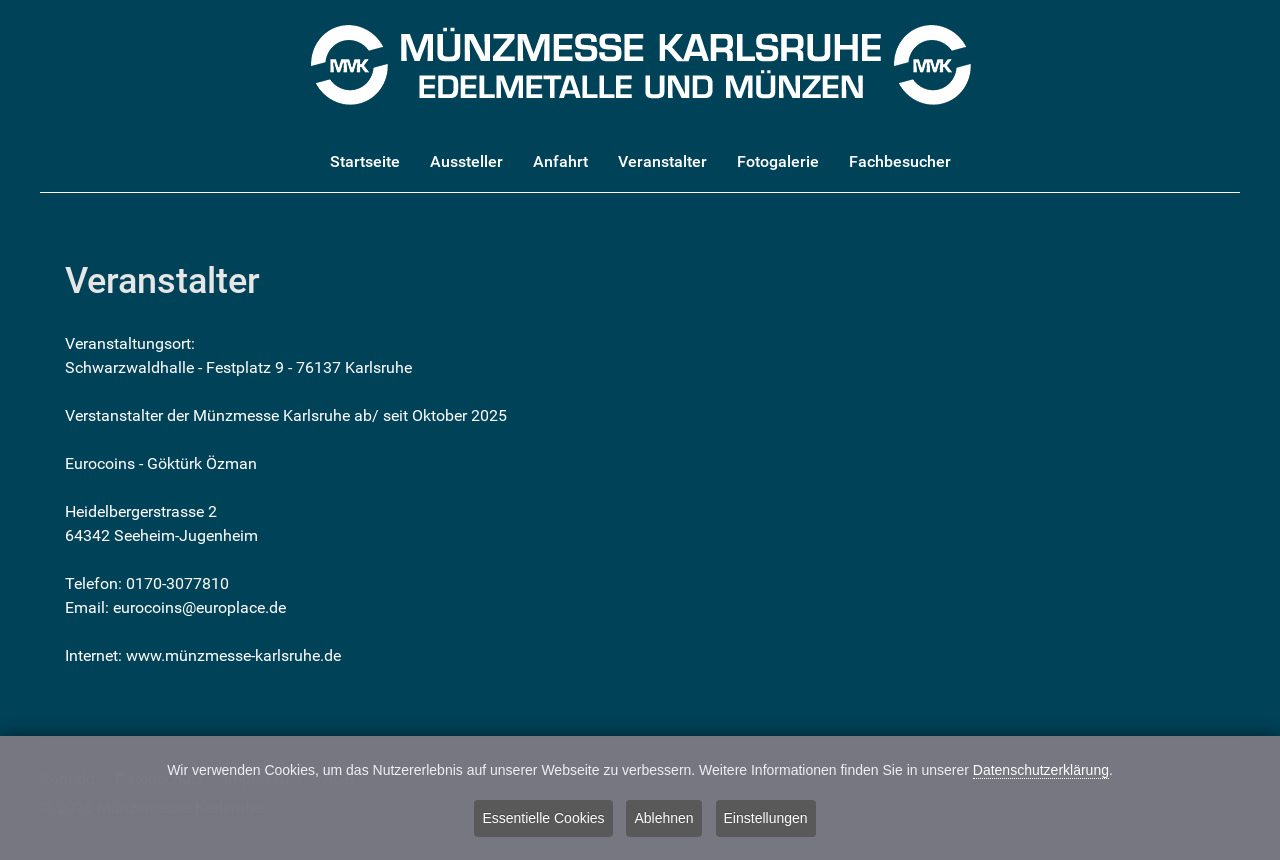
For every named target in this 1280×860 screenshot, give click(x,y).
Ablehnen (663, 819)
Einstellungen (766, 819)
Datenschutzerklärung (1041, 772)
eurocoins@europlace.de (199, 607)
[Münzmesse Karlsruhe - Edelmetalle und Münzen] (640, 63)
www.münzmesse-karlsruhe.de (233, 655)
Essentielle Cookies (543, 819)
